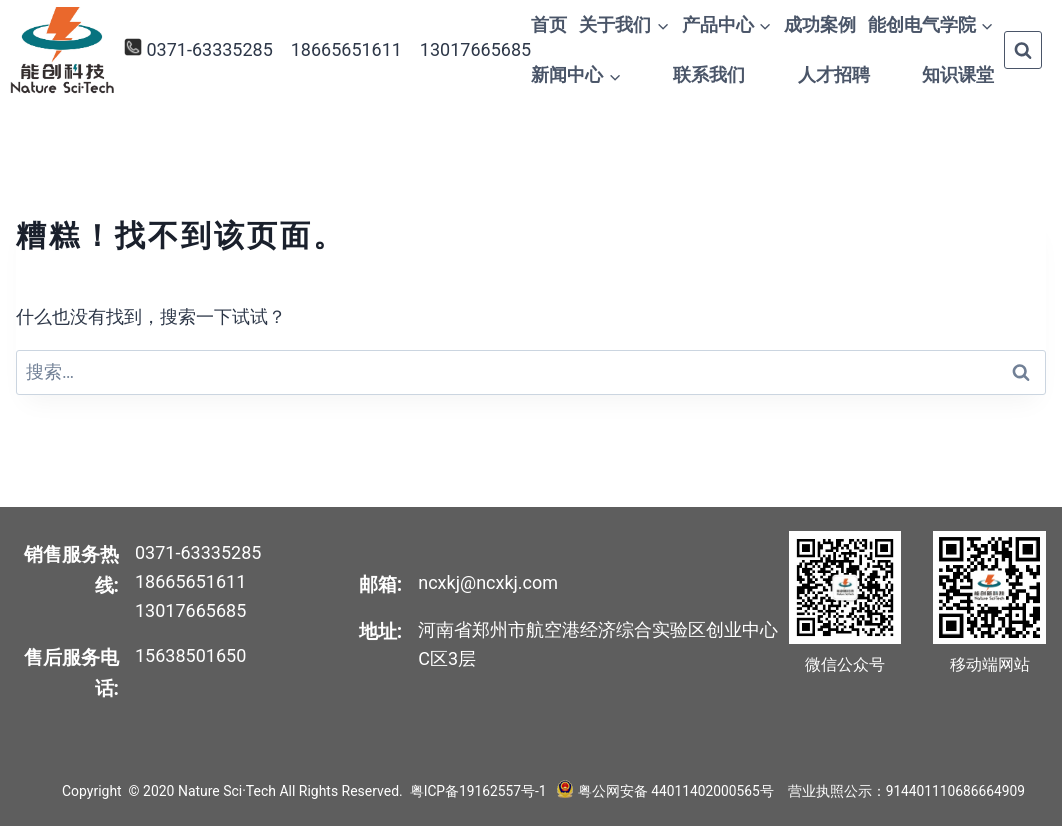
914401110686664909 (955, 791)
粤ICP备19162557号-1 (479, 791)
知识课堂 (958, 74)
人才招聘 (834, 74)
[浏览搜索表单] (1023, 50)
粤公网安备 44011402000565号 (674, 791)
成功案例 (820, 24)
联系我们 (709, 74)
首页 (549, 24)
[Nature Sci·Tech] (62, 50)
